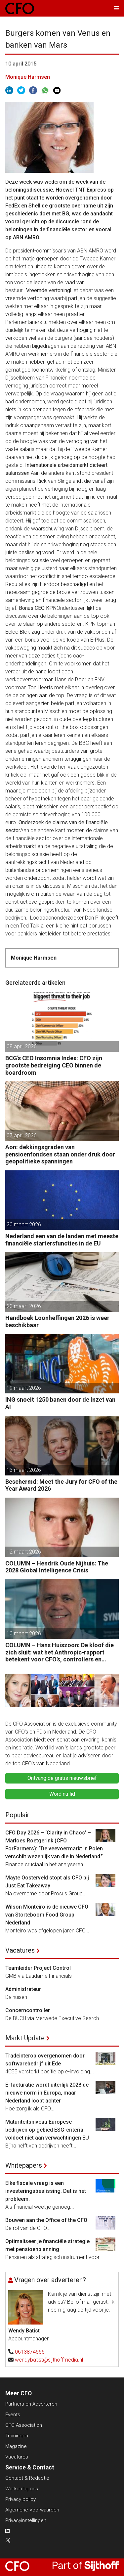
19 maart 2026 (24, 1388)
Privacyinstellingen (25, 2520)
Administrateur (23, 1989)
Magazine (16, 2446)
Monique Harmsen (27, 77)
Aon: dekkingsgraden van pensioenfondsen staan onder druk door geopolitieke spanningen (60, 1154)
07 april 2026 (22, 1135)
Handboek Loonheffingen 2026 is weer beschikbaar (57, 1321)
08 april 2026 (22, 1046)
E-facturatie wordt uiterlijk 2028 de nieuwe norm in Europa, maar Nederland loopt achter (47, 2093)
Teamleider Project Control (38, 1968)
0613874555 (30, 2352)
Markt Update (25, 2038)
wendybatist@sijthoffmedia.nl (49, 2360)
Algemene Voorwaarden (32, 2510)
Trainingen (16, 2436)
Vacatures (20, 1950)
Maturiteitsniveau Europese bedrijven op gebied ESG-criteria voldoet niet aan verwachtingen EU (47, 2130)
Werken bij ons (21, 2489)
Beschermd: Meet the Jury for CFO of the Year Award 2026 (61, 1485)
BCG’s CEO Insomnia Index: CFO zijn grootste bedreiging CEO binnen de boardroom (53, 1065)
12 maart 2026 (24, 1552)
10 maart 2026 (24, 1633)
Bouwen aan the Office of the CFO (46, 2220)
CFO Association (23, 2425)
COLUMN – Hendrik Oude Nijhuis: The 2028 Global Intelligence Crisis (56, 1567)
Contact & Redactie (27, 2478)
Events (12, 2415)
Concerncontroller (27, 2010)
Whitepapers (23, 2165)
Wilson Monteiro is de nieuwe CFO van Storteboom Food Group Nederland (46, 1915)
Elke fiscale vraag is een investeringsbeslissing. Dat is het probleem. (45, 2191)
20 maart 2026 (24, 1224)
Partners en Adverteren (31, 2404)
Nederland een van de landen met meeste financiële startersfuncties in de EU (61, 1240)
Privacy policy (20, 2499)
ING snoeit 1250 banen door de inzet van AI (60, 1403)
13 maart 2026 (24, 1470)
